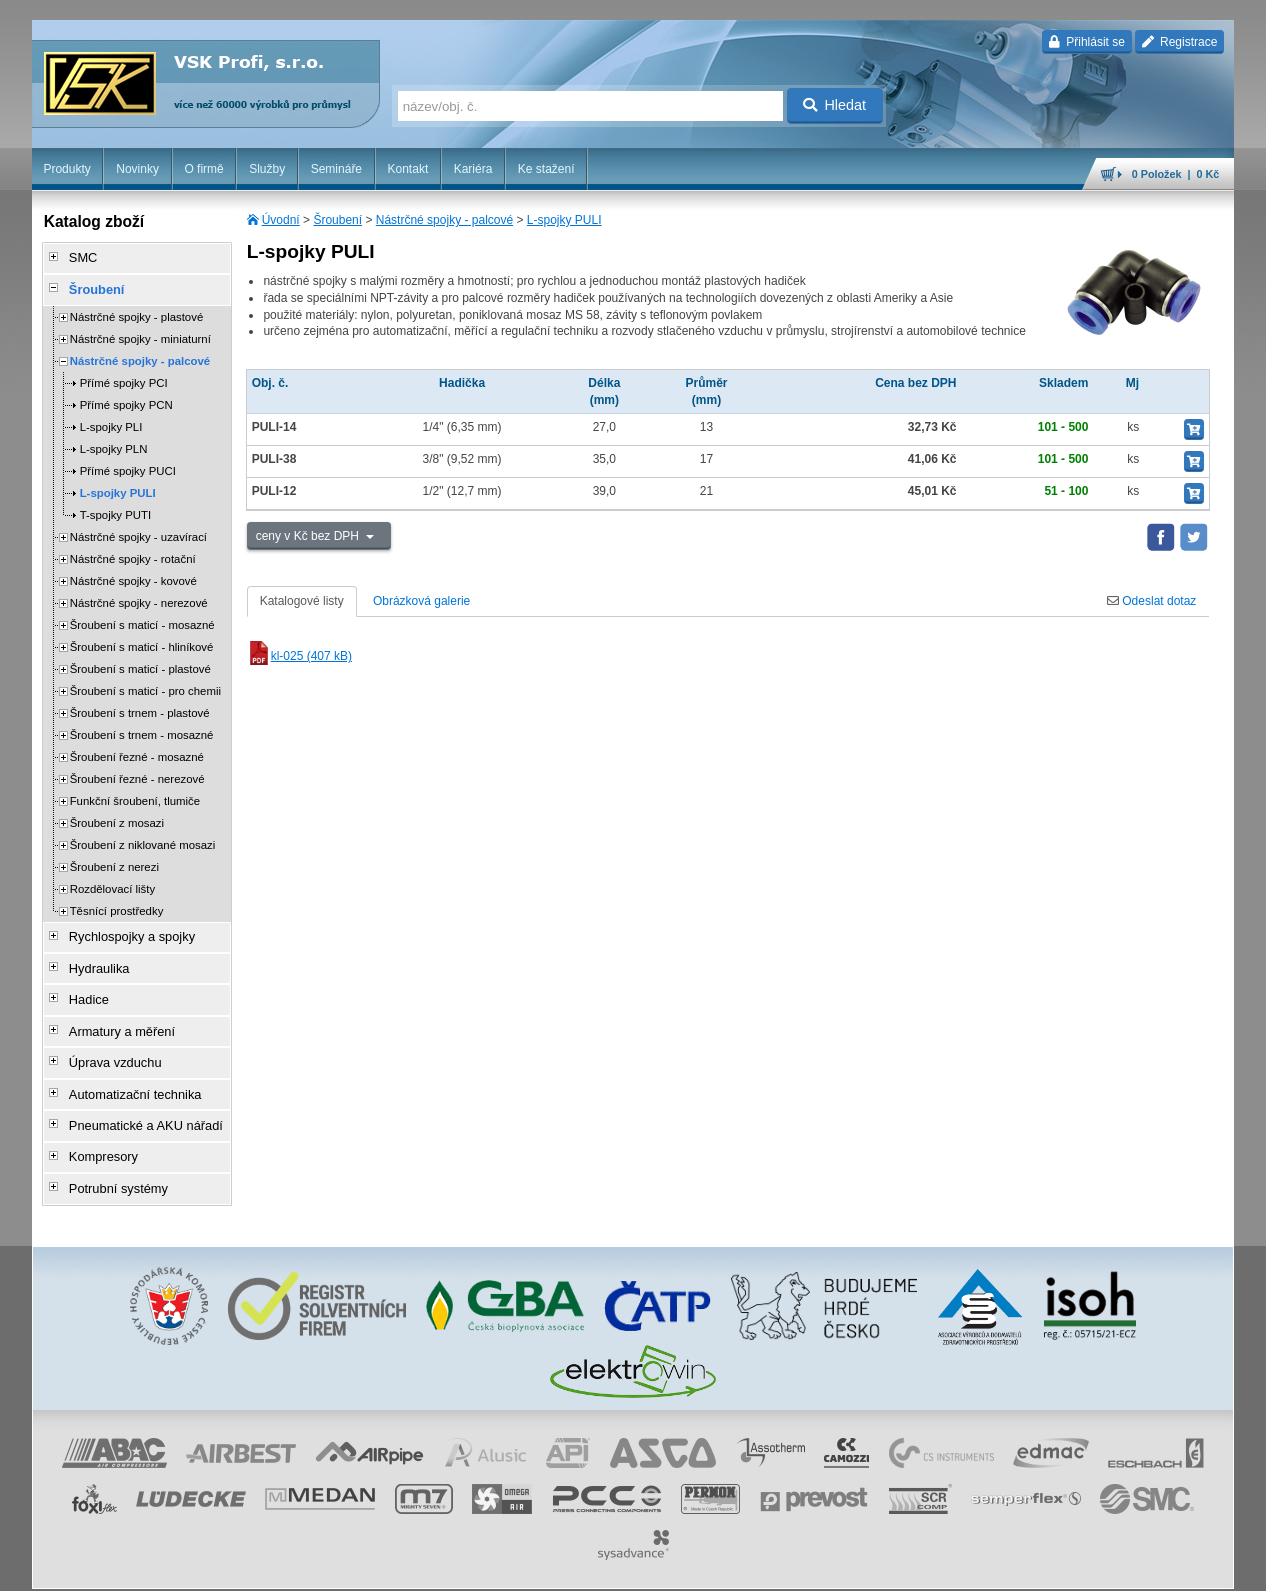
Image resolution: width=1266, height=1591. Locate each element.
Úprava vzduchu (107, 1041)
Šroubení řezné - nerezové (137, 772)
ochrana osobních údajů (685, 1566)
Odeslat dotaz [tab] (1151, 601)
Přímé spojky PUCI (128, 464)
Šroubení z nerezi (114, 860)
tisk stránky (1094, 1566)
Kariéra (473, 169)
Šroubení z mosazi (117, 816)
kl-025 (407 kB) (299, 656)
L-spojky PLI (111, 420)
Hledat (834, 105)
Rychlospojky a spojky (123, 929)
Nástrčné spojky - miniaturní (140, 332)
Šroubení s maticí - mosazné (142, 618)
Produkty (66, 169)
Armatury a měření (113, 1013)
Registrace (1179, 42)
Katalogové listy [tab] (302, 601)
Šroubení (337, 220)
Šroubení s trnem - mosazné (142, 728)
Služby (267, 169)
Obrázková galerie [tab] (421, 601)
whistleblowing (852, 1566)
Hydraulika (92, 957)
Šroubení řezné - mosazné (137, 750)
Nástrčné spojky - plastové (137, 310)
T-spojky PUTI (116, 508)
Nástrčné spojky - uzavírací (138, 530)
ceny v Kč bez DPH (309, 536)
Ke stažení (546, 169)
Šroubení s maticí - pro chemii (145, 684)
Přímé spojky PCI (124, 376)
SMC (77, 257)
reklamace (780, 1566)
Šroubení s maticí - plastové (140, 662)
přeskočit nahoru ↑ (1179, 1566)
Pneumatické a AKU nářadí (136, 1097)
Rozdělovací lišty (112, 882)
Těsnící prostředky (117, 904)
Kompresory (96, 1125)
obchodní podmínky (566, 1566)
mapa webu (1027, 1566)
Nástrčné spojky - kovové (133, 574)
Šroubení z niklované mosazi (143, 838)
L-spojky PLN (114, 442)
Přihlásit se (1086, 42)
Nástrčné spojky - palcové (444, 220)
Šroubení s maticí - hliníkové (142, 640)
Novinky (137, 169)
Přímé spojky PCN (126, 398)
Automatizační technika (126, 1069)
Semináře (336, 169)
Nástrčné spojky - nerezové (139, 596)
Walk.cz (160, 1566)
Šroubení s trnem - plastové (140, 706)
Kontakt (408, 169)
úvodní (971, 1566)
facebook (922, 1566)
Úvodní (281, 220)
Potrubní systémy (110, 1153)
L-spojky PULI (564, 220)
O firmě (203, 169)
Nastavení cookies (461, 1566)
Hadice (82, 985)
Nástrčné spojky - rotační (133, 552)
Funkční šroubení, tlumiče (135, 794)
